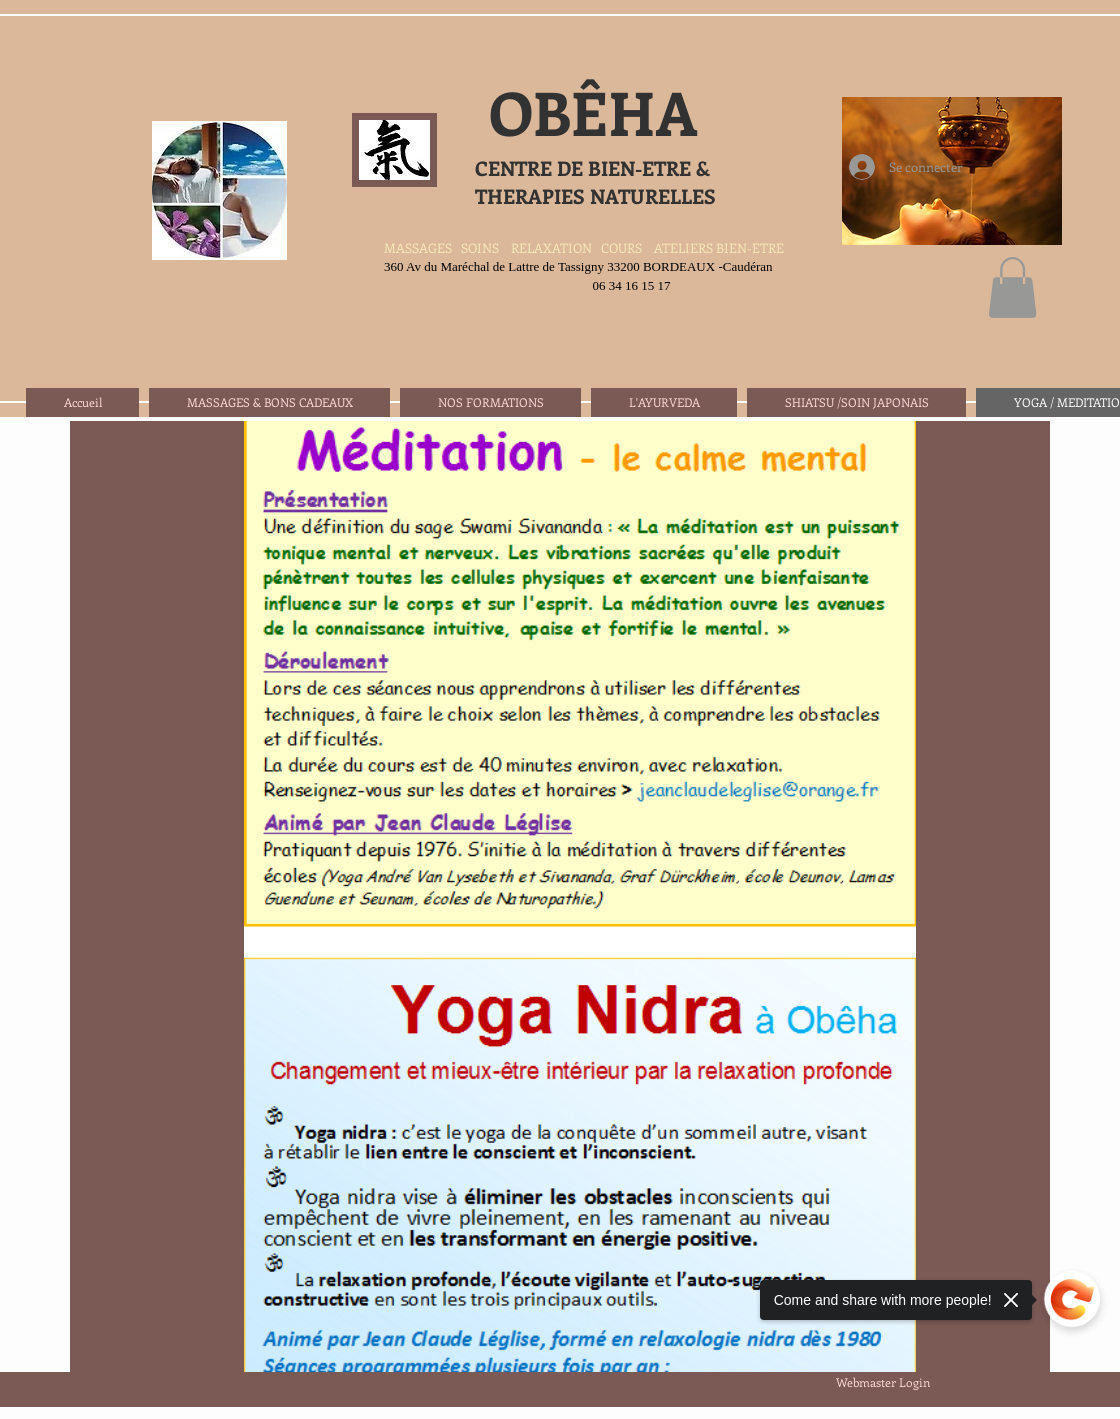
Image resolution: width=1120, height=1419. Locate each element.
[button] (1012, 287)
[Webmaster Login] (882, 1382)
